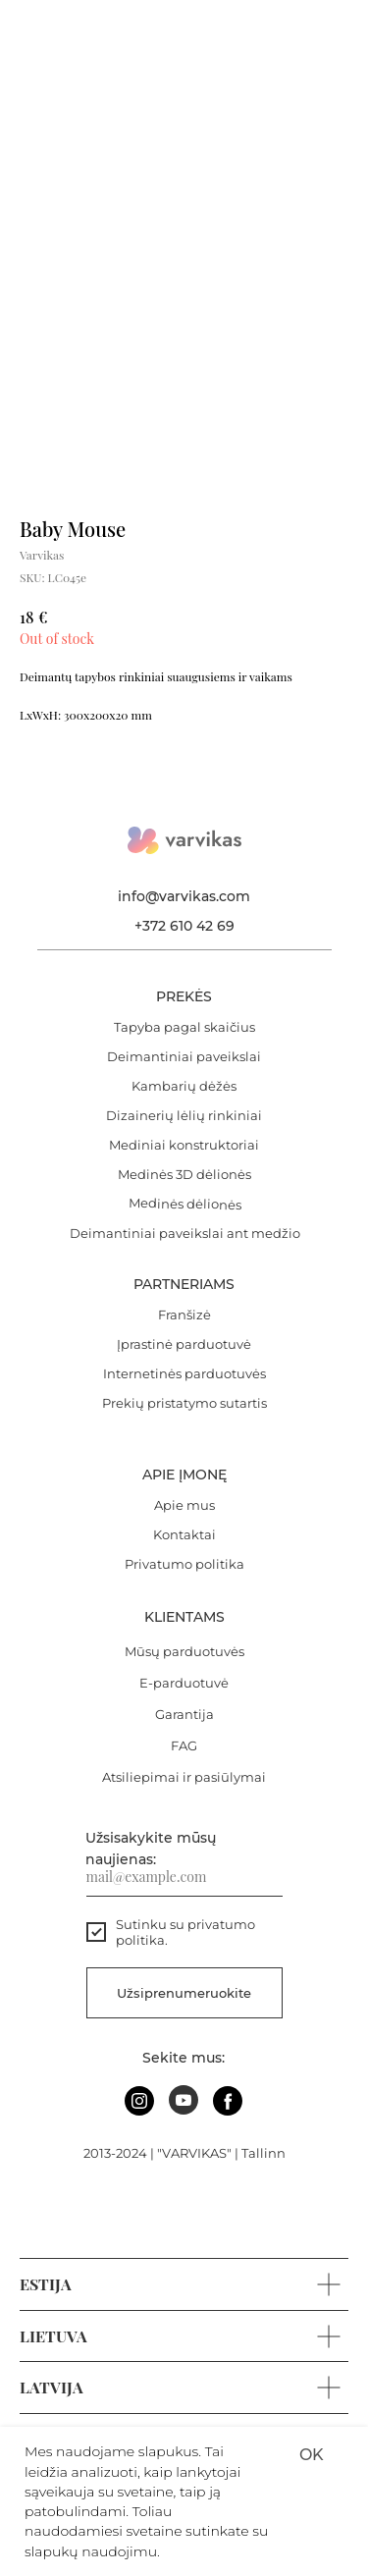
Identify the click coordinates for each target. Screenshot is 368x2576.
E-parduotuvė (184, 1682)
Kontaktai (184, 1534)
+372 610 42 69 (184, 926)
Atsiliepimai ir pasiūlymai (184, 1777)
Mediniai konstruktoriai (184, 1145)
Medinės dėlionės (184, 1203)
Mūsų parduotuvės (184, 1651)
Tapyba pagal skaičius (184, 1027)
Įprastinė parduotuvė (184, 1344)
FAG (184, 1745)
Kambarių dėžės (184, 1086)
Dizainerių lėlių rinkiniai (184, 1115)
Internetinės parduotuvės (184, 1373)
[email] (184, 1877)
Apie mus (184, 1505)
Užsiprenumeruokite (184, 1993)
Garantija (184, 1714)
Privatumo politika (184, 1564)
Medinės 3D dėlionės (184, 1174)
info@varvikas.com (184, 896)
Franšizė (184, 1314)
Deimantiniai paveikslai (184, 1056)
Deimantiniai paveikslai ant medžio (185, 1233)
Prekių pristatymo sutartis (184, 1403)
